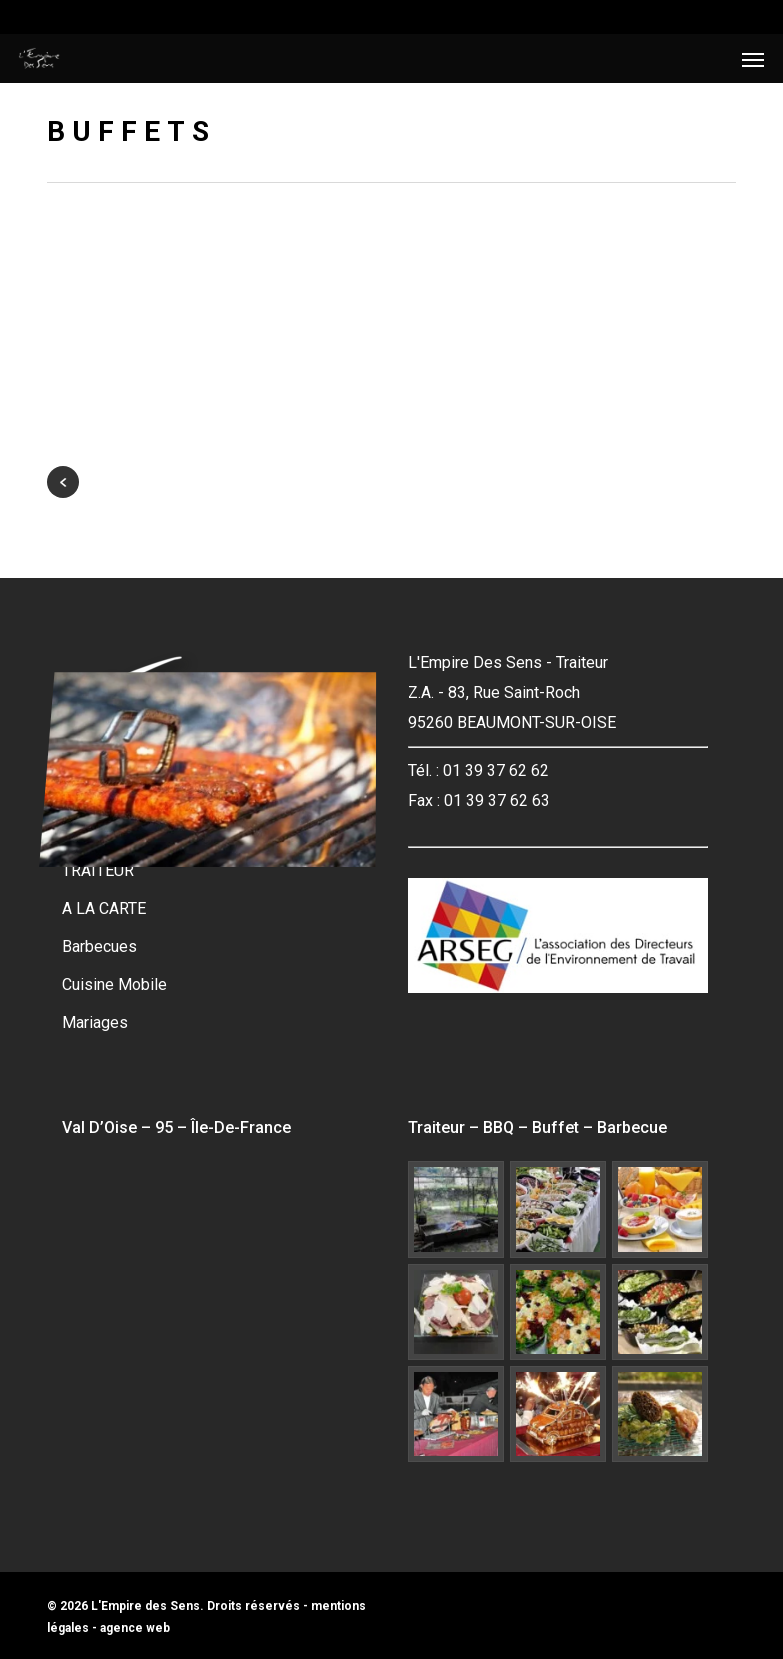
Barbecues (99, 946)
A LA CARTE (104, 908)
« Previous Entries (63, 482)
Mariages (95, 1022)
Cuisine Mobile (114, 984)
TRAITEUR (98, 870)
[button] (753, 59)
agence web (135, 1628)
